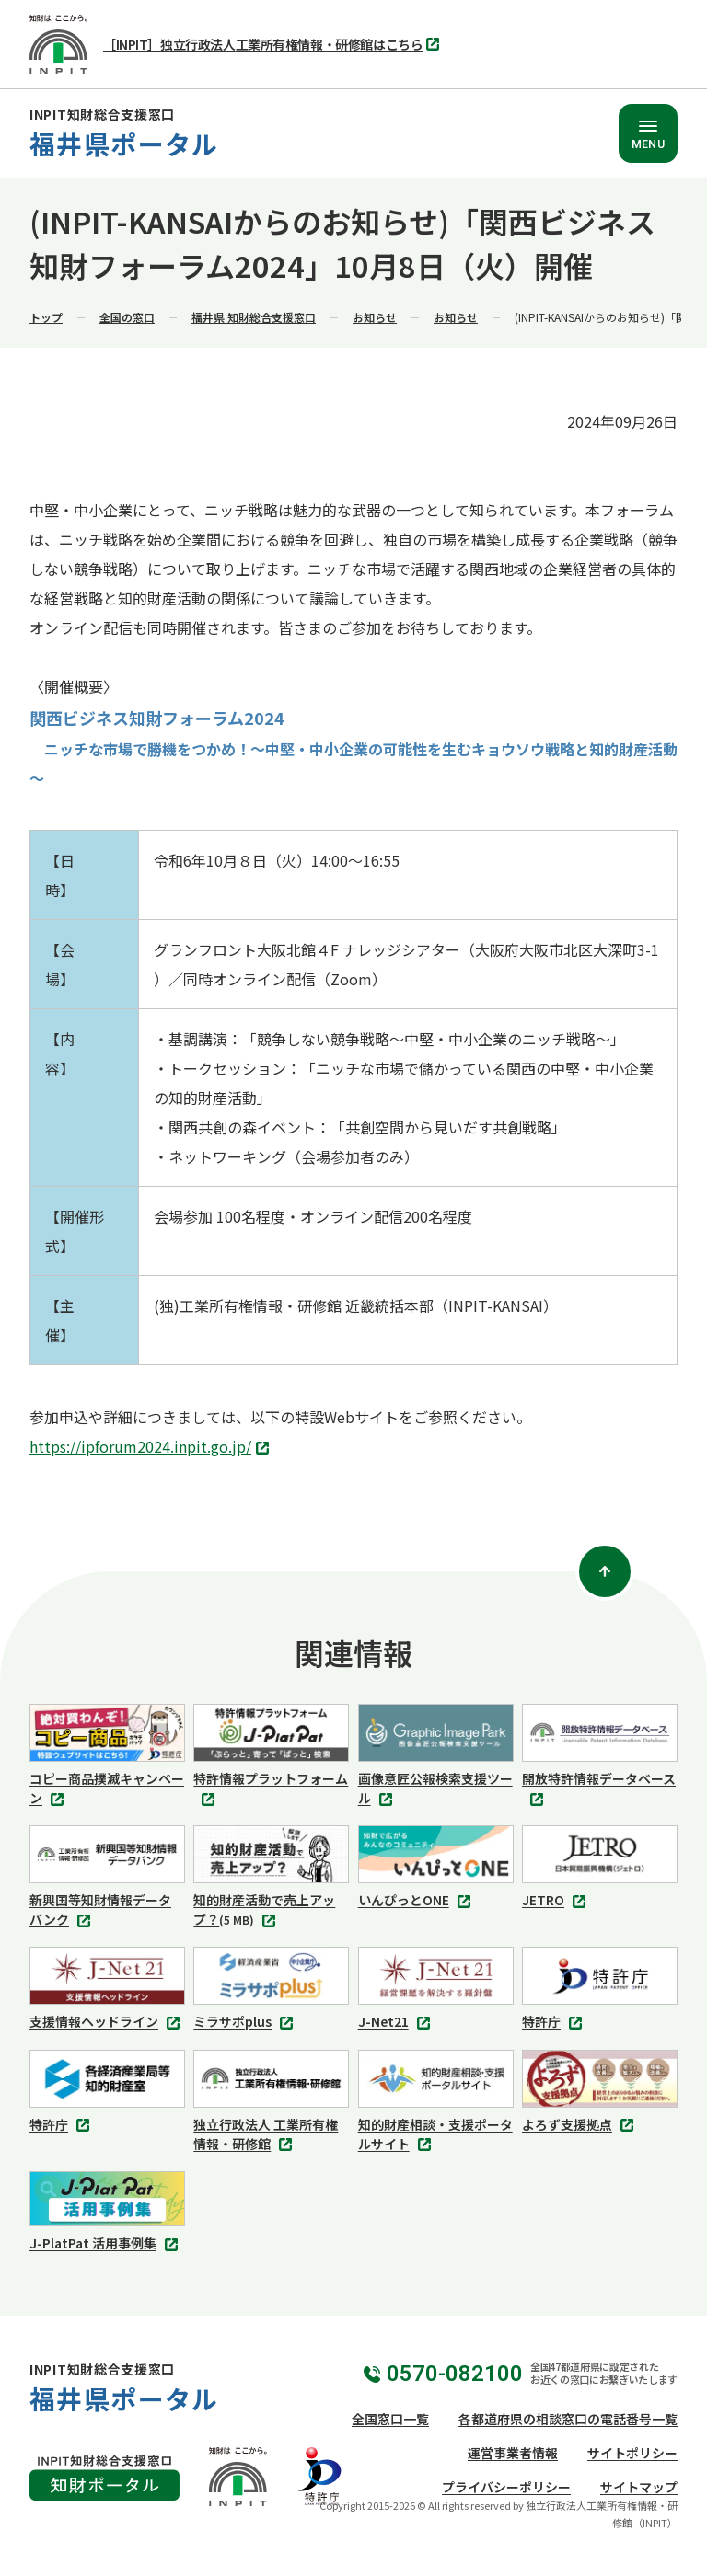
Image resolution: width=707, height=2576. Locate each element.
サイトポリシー (632, 2453)
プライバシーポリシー (506, 2487)
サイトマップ (639, 2487)
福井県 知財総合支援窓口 (253, 317)
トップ (46, 317)
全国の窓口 (127, 317)
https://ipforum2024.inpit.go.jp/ (151, 1448)
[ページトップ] (604, 1571)
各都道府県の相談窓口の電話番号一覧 (568, 2418)
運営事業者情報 (513, 2453)
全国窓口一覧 (390, 2418)
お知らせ (375, 317)
